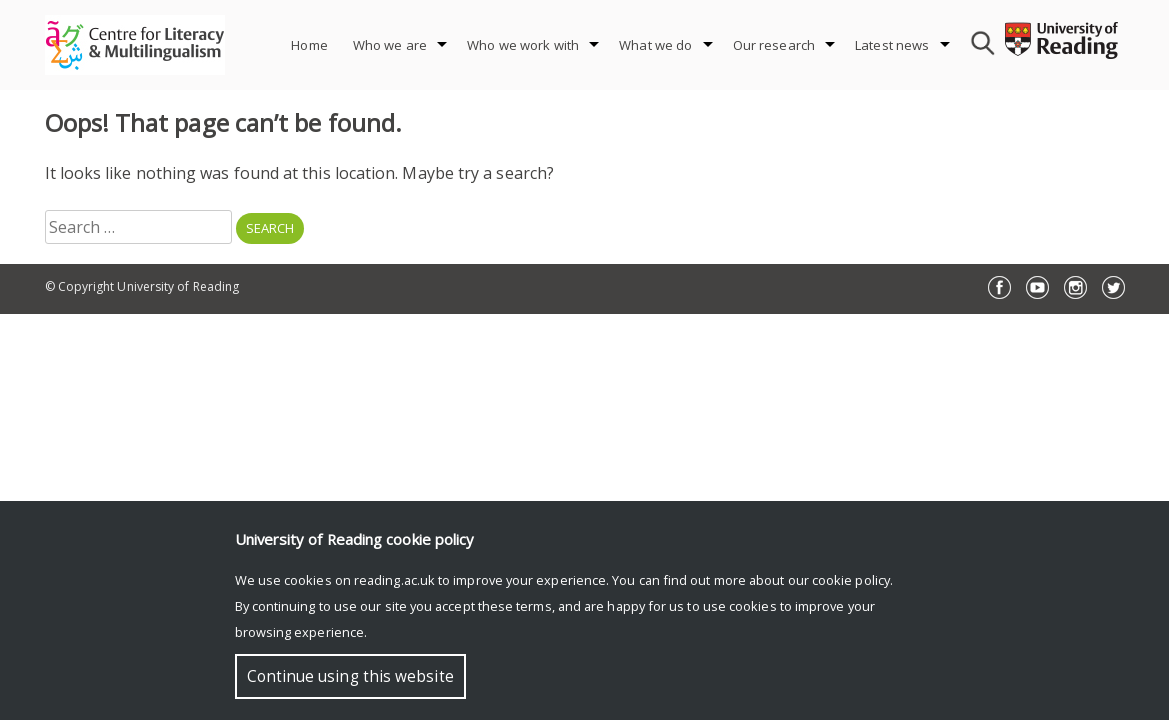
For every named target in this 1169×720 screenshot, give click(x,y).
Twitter (1113, 287)
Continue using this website (350, 676)
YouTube (1037, 287)
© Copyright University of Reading (142, 286)
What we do (655, 45)
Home (309, 45)
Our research (774, 45)
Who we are (390, 45)
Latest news (892, 45)
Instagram (1075, 287)
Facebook (999, 287)
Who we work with (523, 45)
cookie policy (851, 580)
